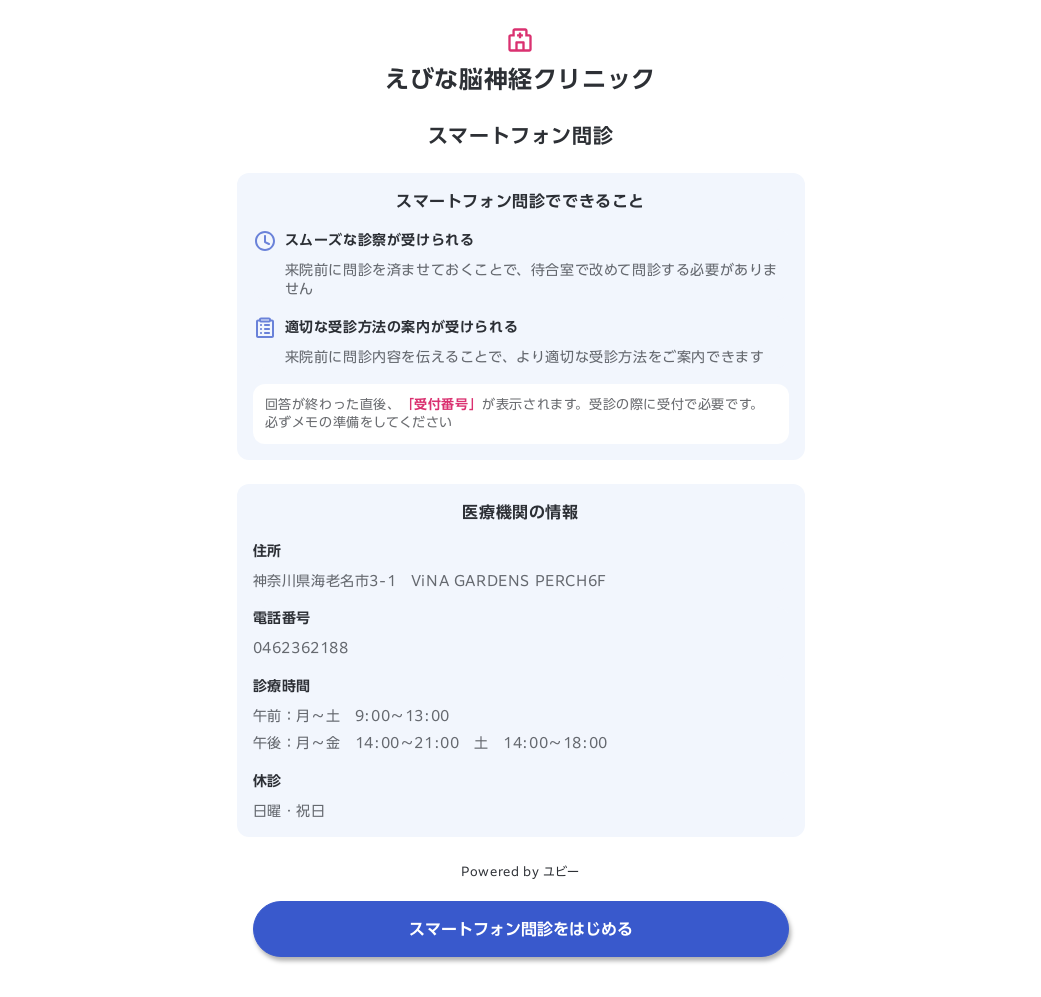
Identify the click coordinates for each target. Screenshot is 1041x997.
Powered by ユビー (520, 871)
